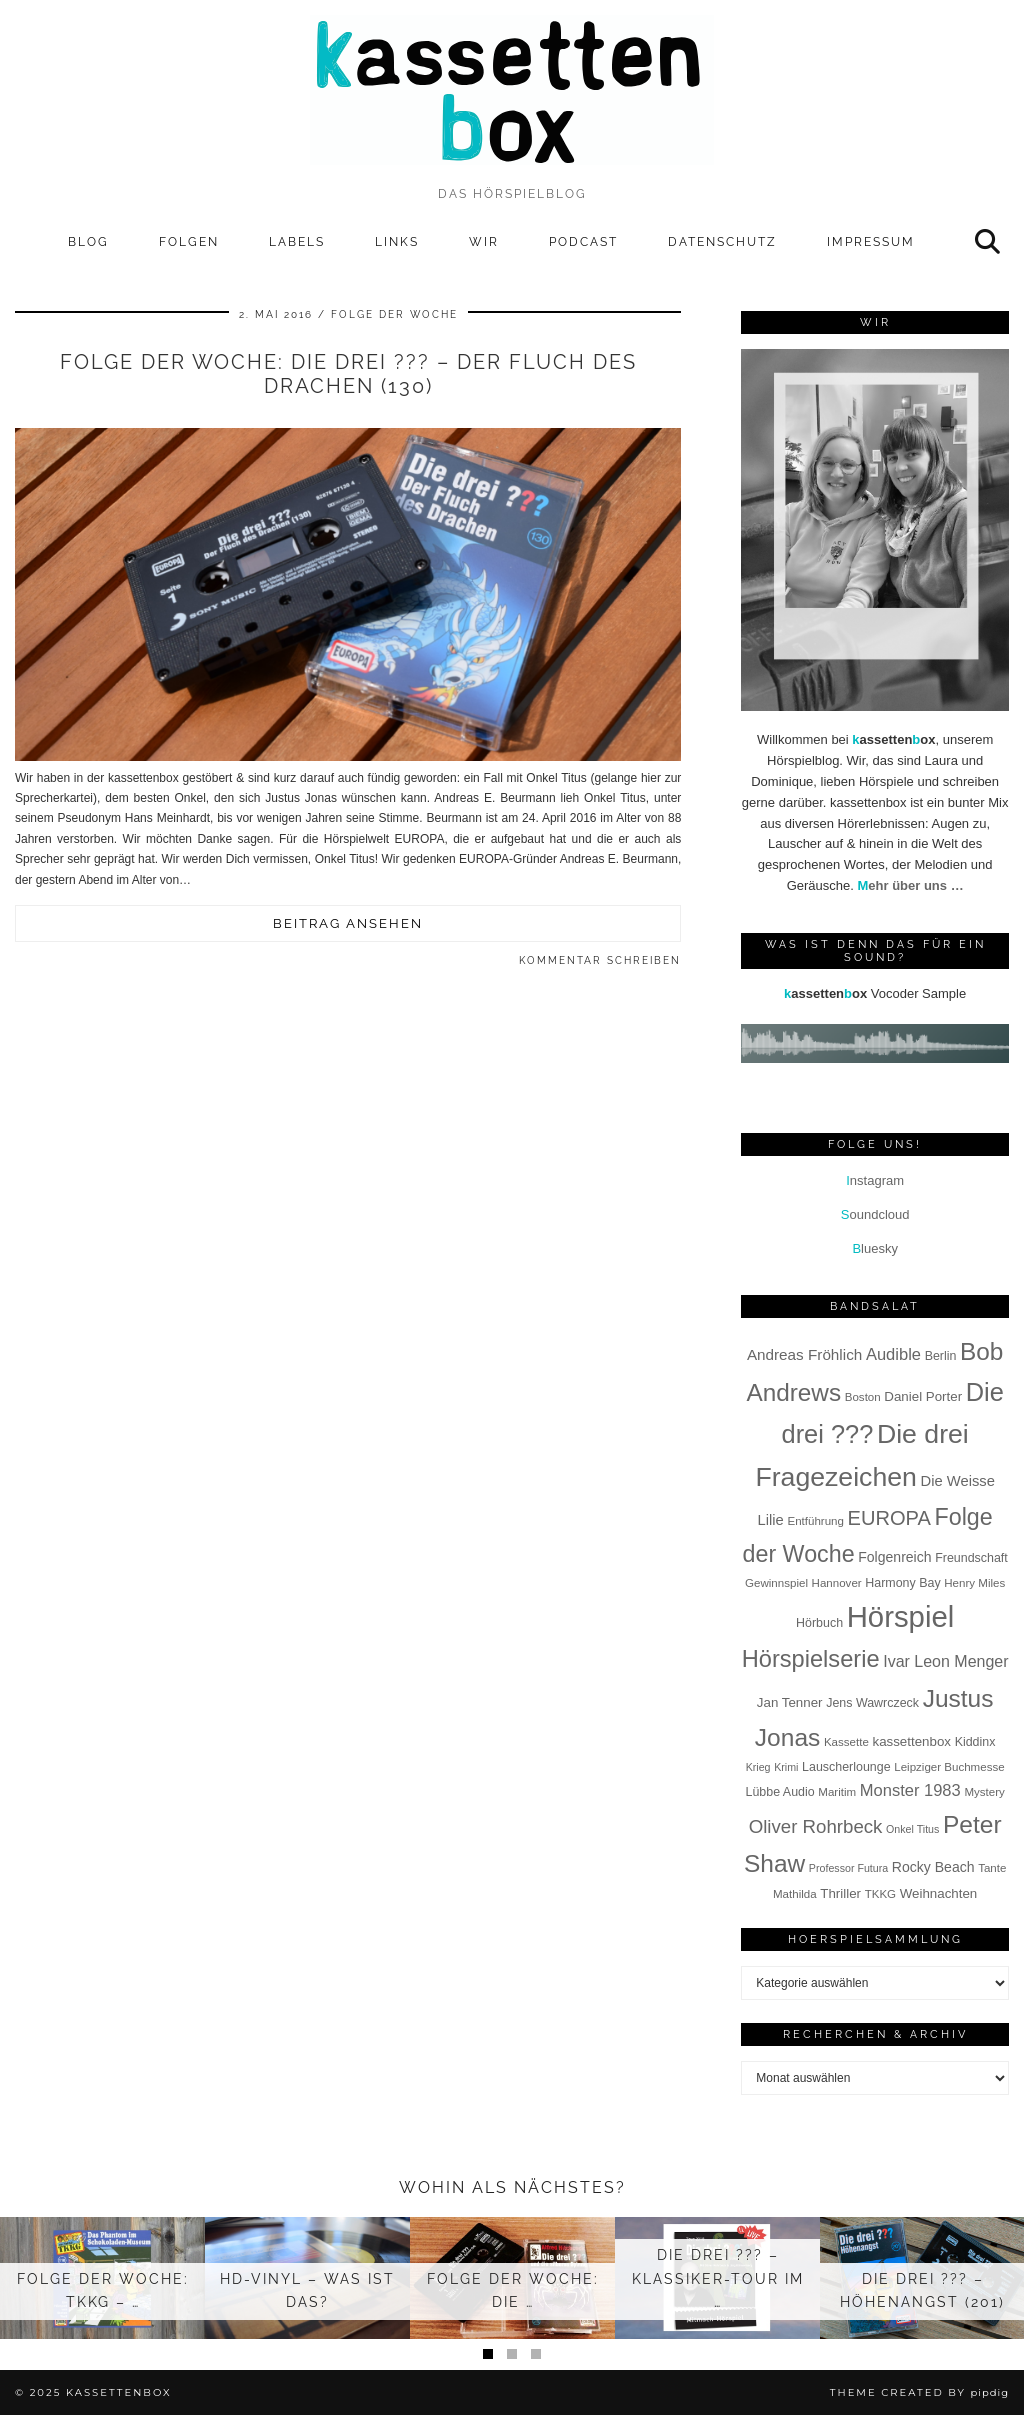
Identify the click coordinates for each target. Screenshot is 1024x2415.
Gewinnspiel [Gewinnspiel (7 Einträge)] (776, 1583)
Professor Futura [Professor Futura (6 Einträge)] (848, 1868)
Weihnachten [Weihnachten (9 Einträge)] (939, 1893)
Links (397, 242)
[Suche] (988, 242)
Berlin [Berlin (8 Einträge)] (941, 1356)
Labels (297, 242)
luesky (875, 1248)
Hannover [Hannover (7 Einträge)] (837, 1583)
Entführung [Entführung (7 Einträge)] (815, 1521)
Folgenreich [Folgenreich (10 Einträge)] (894, 1557)
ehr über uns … (910, 885)
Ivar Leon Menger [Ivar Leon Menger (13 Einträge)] (945, 1661)
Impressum (871, 242)
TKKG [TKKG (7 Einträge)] (880, 1894)
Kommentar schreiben (600, 960)
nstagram (875, 1180)
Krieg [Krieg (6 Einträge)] (758, 1767)
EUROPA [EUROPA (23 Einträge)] (889, 1518)
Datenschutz (722, 242)
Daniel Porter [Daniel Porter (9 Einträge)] (923, 1396)
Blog (88, 242)
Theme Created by (919, 2392)
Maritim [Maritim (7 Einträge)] (837, 1792)
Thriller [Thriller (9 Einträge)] (840, 1893)
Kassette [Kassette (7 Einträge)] (846, 1742)
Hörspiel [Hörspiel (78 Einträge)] (901, 1616)
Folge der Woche (394, 314)
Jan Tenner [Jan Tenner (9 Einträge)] (790, 1702)
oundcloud (875, 1214)
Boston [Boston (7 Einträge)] (863, 1397)
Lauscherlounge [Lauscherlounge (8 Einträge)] (846, 1767)
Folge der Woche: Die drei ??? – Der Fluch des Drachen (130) (348, 374)
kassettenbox (119, 2392)
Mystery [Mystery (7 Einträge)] (984, 1792)
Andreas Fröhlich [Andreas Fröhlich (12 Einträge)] (804, 1354)
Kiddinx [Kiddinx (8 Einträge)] (975, 1742)
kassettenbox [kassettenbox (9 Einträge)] (911, 1741)
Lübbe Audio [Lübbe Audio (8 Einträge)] (779, 1792)
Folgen (189, 242)
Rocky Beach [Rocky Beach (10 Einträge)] (933, 1867)
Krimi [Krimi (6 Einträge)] (786, 1767)
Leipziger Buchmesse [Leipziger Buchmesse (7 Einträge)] (949, 1767)
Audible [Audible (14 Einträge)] (893, 1354)
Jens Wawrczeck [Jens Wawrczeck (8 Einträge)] (872, 1703)
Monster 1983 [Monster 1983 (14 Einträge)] (910, 1790)
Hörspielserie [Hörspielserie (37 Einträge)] (811, 1659)
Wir (484, 242)
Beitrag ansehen (348, 923)
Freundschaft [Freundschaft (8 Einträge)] (971, 1558)
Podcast (583, 242)
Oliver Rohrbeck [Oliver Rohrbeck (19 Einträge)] (816, 1826)
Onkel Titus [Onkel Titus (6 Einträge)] (912, 1829)
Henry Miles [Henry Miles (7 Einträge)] (974, 1583)
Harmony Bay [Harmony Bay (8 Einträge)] (902, 1583)
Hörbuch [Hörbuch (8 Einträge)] (819, 1623)
